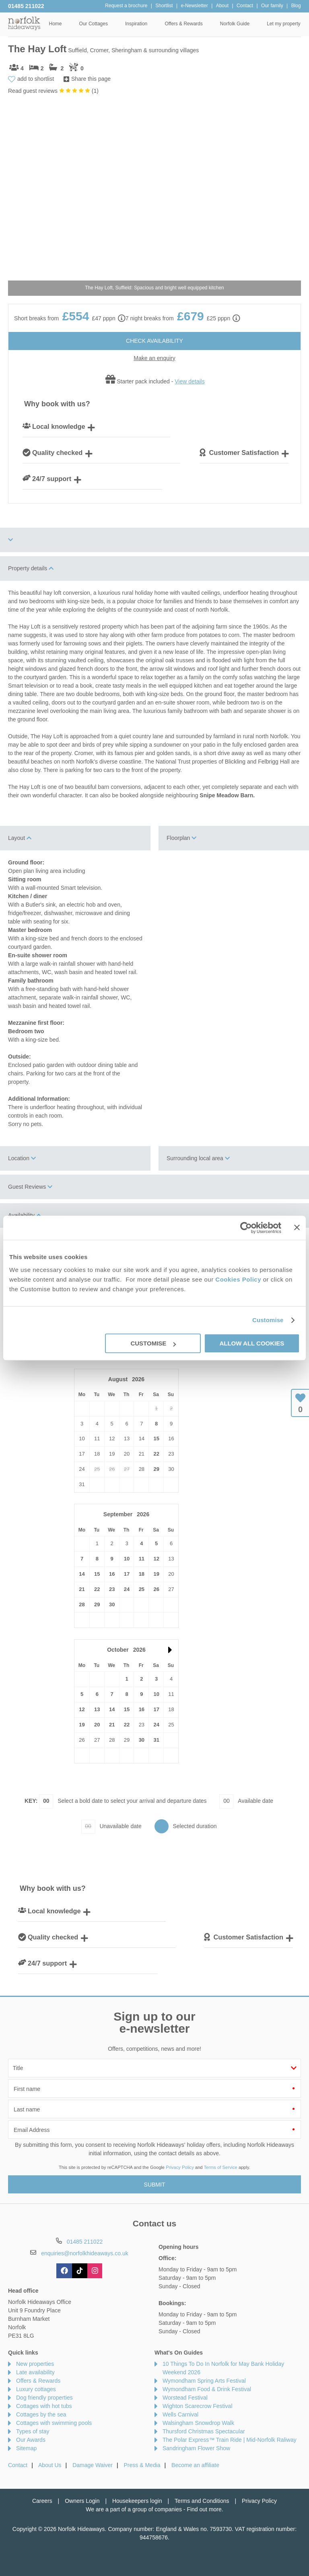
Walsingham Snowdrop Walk (198, 2423)
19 (156, 1574)
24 (127, 1589)
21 (81, 1589)
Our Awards (30, 2440)
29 (156, 1469)
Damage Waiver (92, 2465)
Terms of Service (220, 2167)
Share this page (91, 79)
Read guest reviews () (53, 91)
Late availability (35, 2372)
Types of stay (32, 2431)
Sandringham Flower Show (196, 2448)
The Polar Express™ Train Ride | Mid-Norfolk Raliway (230, 2440)
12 (156, 1559)
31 (156, 1740)
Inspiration (136, 24)
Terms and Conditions (202, 2501)
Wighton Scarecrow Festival (198, 2406)
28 (81, 1604)
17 (127, 1574)
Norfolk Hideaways (24, 23)
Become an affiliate (195, 2465)
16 (112, 1574)
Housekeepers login (137, 2501)
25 (141, 1589)
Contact (17, 2465)
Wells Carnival (180, 2414)
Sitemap (26, 2448)
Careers (42, 2501)
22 (156, 1454)
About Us (50, 2465)
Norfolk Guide (234, 24)
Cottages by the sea (41, 2414)
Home (55, 24)
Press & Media (142, 2465)
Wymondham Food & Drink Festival (207, 2389)
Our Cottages (93, 24)
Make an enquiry (154, 358)
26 (156, 1589)
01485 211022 (26, 6)
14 (81, 1574)
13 (97, 1709)
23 (112, 1589)
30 (112, 1604)
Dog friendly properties (44, 2397)
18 (141, 1574)
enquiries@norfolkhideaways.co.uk (84, 2253)
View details (189, 381)
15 (156, 1438)
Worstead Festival (185, 2397)
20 (97, 1725)
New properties (35, 2364)
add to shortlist (35, 79)
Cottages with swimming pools (54, 2423)
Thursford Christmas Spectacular (204, 2431)
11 (141, 1559)
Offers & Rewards (183, 24)
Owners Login (82, 2501)
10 (127, 1559)
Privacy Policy (180, 2167)
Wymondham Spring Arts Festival (204, 2380)
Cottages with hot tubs (44, 2406)
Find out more (204, 2509)
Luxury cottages (36, 2389)
